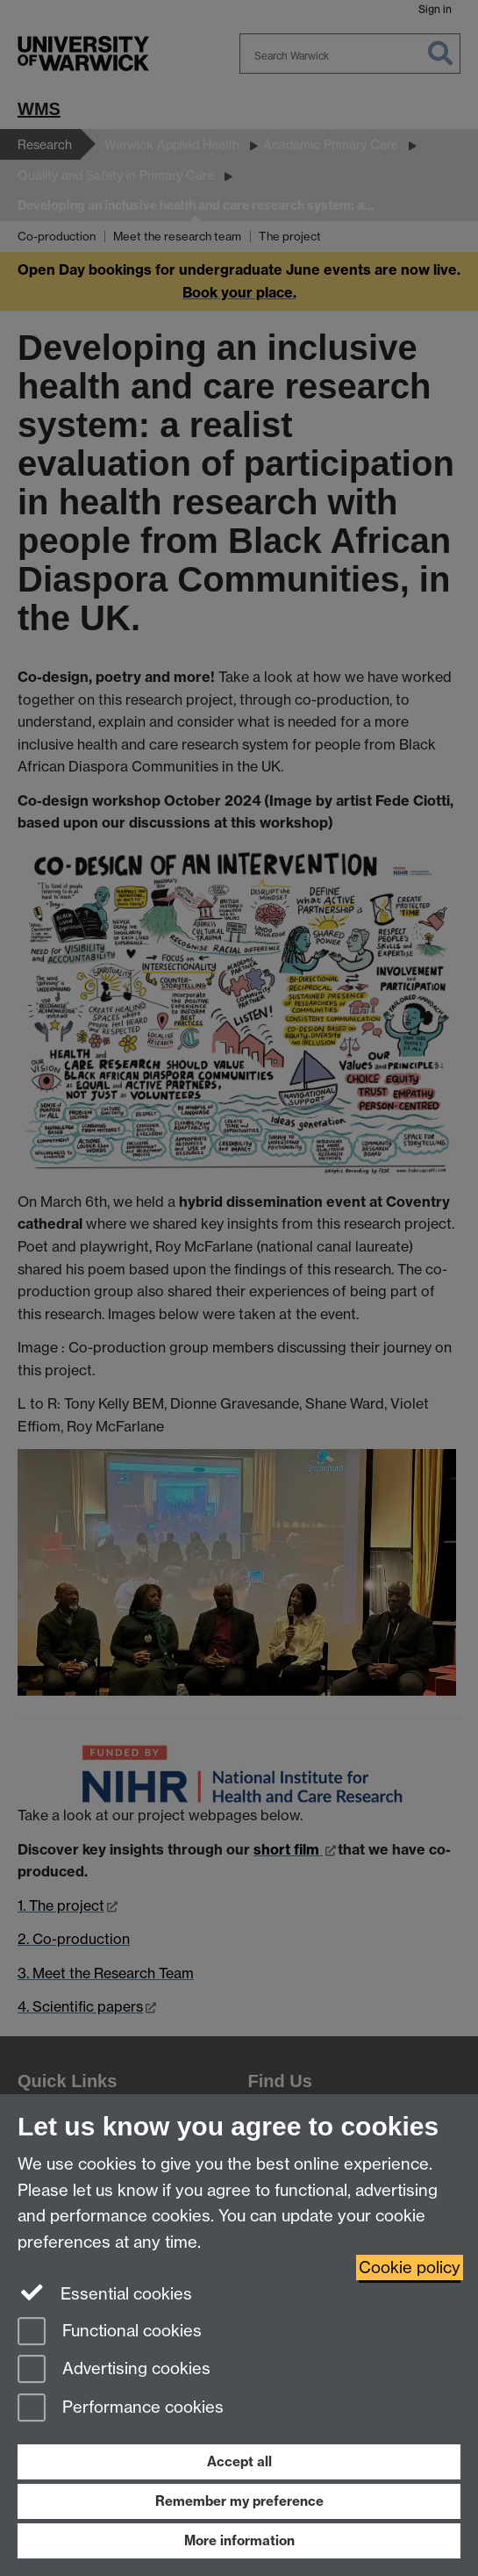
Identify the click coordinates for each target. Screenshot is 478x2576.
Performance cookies (121, 2409)
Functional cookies (110, 2332)
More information (239, 2540)
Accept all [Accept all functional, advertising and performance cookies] (239, 2461)
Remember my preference (239, 2501)
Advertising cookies (114, 2370)
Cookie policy (409, 2267)
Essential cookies (105, 2292)
